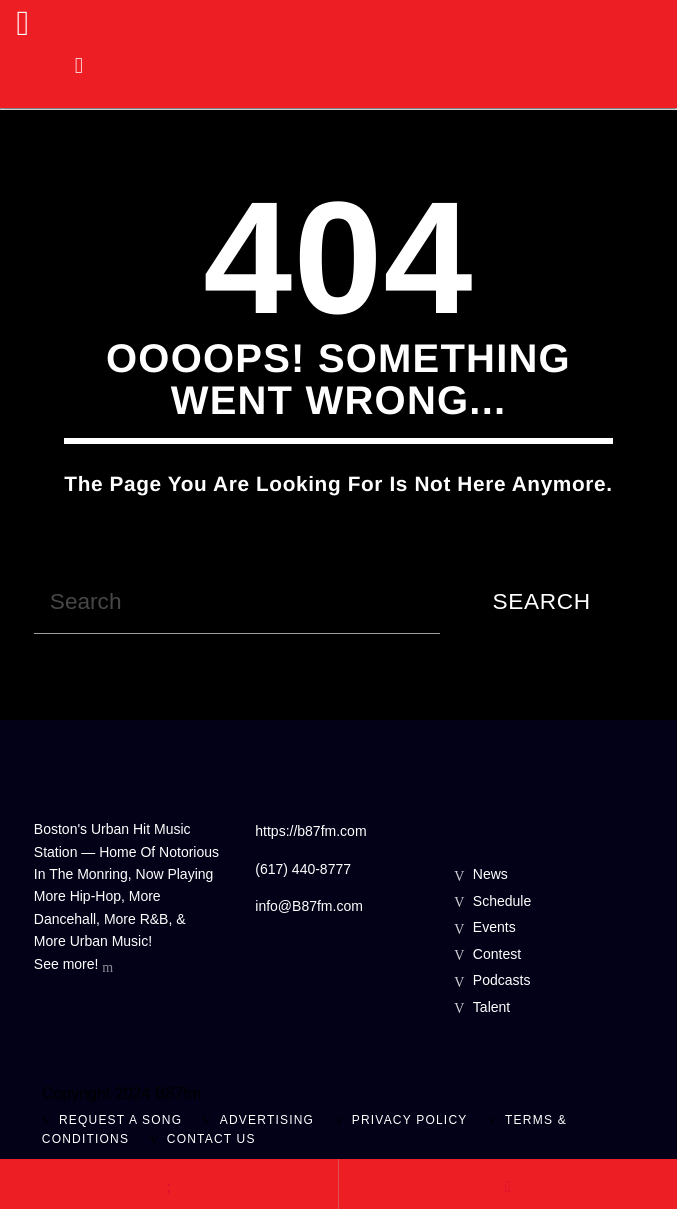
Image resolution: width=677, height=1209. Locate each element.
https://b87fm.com (310, 831)
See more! (73, 966)
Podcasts (502, 980)
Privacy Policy (410, 1120)
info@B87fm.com (309, 906)
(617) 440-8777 (303, 869)
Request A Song (120, 1120)
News (490, 874)
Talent (491, 1007)
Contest (497, 954)
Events (494, 927)
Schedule (502, 901)
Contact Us (211, 1139)
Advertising (267, 1120)
